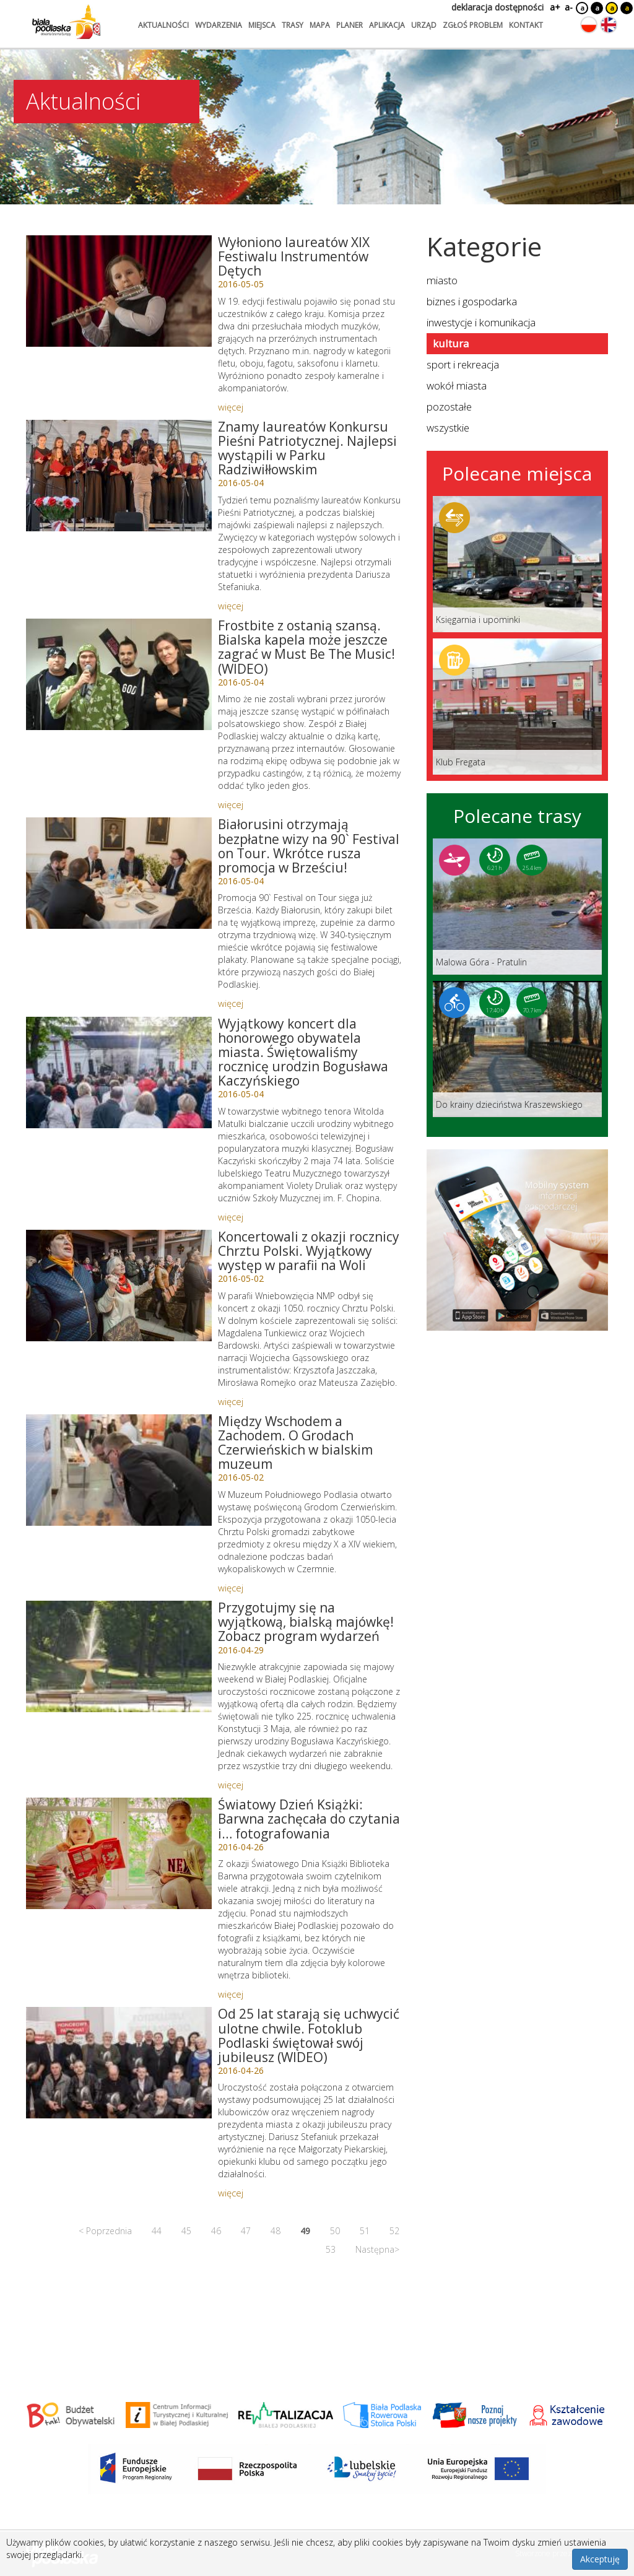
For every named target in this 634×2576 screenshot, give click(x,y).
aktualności (163, 25)
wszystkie (448, 427)
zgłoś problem (473, 25)
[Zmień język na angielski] (608, 25)
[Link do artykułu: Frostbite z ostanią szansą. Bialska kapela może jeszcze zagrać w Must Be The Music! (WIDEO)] (119, 674)
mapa (320, 25)
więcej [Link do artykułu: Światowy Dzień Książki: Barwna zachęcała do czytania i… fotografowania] (230, 1994)
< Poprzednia (105, 2231)
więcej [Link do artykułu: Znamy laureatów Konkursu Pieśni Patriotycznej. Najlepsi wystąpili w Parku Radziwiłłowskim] (230, 605)
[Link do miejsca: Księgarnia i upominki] (517, 564)
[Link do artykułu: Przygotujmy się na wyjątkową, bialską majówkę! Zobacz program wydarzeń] (119, 1656)
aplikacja (387, 25)
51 (365, 2231)
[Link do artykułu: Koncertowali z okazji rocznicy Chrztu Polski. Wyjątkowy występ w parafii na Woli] (119, 1285)
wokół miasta (457, 385)
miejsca (262, 25)
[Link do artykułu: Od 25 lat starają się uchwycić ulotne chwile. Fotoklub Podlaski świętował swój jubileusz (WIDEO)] (119, 2062)
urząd (423, 25)
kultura (451, 343)
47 (246, 2231)
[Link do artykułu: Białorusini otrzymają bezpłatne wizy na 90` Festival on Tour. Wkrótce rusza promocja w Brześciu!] (119, 873)
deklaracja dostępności (497, 7)
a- (569, 7)
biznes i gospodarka (472, 301)
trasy (292, 25)
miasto (442, 280)
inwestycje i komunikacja (481, 322)
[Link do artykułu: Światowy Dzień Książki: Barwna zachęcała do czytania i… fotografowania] (119, 1853)
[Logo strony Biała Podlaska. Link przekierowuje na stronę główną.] (66, 21)
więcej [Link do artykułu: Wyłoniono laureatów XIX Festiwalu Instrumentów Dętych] (230, 407)
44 (157, 2231)
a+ (554, 7)
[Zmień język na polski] (588, 25)
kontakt (526, 25)
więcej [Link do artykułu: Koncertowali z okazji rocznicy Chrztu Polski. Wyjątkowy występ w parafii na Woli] (230, 1401)
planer (349, 25)
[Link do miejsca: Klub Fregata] (517, 706)
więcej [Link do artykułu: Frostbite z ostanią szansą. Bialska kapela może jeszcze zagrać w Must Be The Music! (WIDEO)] (230, 804)
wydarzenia (218, 25)
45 (186, 2231)
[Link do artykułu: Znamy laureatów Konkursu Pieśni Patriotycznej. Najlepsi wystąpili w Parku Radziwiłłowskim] (119, 475)
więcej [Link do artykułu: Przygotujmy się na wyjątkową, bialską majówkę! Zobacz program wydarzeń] (230, 1784)
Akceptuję (600, 2559)
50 (335, 2231)
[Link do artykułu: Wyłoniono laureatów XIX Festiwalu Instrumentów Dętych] (119, 291)
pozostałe (449, 406)
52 (394, 2231)
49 (305, 2231)
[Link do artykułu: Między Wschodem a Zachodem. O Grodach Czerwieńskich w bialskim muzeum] (119, 1470)
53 (331, 2249)
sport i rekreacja (463, 364)
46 (216, 2231)
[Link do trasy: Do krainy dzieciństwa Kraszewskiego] (517, 1049)
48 (275, 2231)
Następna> (377, 2249)
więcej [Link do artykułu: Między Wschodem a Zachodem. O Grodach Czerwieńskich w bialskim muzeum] (230, 1588)
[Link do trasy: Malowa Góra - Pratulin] (517, 906)
